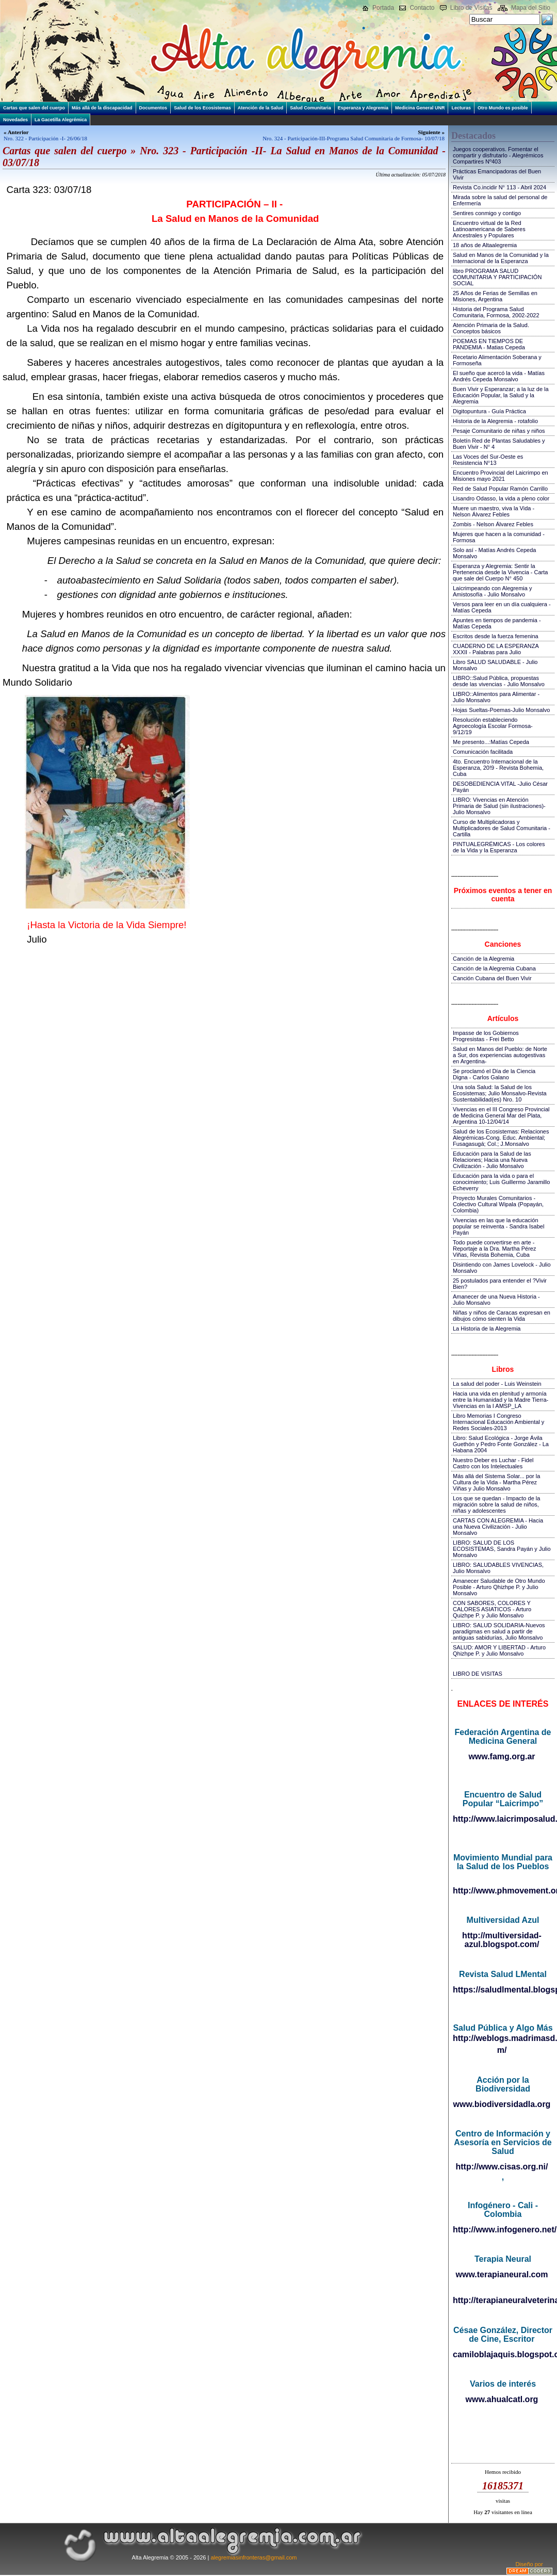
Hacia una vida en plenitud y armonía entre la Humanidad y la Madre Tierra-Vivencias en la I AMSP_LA (500, 1399)
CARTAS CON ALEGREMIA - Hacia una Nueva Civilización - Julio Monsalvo (498, 1526)
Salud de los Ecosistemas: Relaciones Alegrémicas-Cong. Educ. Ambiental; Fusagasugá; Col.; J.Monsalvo (501, 1137)
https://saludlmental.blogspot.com (502, 1989)
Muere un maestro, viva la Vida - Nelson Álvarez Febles (493, 511)
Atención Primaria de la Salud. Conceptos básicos (491, 328)
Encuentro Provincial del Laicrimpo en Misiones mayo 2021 (500, 475)
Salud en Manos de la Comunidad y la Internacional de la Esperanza (501, 258)
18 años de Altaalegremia (485, 245)
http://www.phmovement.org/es (502, 1890)
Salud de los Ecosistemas (202, 107)
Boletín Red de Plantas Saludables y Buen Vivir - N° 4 (499, 444)
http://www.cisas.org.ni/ (502, 2166)
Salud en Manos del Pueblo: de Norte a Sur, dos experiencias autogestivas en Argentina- (500, 1055)
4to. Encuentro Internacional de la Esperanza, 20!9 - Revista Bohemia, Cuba (498, 767)
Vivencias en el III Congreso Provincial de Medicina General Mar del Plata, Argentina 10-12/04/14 (501, 1115)
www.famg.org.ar (501, 1756)
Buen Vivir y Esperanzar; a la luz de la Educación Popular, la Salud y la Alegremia (501, 395)
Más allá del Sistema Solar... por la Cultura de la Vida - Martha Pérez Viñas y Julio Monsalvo (496, 1482)
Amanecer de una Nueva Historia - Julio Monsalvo (496, 1299)
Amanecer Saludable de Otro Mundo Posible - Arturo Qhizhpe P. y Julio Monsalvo (499, 1587)
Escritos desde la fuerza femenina (495, 636)
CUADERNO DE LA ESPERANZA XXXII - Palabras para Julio (495, 649)
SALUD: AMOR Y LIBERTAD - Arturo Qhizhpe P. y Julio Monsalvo (499, 1650)
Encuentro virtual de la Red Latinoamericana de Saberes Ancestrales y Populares (489, 229)
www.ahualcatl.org (502, 2399)
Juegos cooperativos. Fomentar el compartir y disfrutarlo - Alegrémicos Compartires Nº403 (498, 155)
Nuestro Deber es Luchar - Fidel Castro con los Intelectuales (493, 1463)
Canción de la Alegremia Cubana (494, 968)
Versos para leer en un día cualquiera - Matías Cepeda (502, 607)
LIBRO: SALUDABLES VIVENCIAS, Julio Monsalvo (498, 1568)
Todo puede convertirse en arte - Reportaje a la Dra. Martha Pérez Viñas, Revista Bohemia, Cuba (494, 1248)
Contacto (421, 7)
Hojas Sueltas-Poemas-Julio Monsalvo (501, 710)
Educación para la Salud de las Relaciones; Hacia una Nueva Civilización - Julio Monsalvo (492, 1160)
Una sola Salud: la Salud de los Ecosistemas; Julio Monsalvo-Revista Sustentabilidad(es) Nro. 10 (500, 1093)
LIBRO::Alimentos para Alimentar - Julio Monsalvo (496, 697)
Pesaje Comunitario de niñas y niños (499, 431)
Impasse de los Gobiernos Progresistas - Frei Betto (486, 1036)
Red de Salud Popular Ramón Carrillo (500, 488)
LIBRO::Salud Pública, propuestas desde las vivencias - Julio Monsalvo (499, 681)
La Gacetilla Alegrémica (61, 119)
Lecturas (461, 107)
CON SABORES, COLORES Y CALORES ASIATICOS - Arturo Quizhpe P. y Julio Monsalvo (492, 1609)
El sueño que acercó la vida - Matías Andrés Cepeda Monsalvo (499, 376)
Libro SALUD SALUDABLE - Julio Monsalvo (495, 665)
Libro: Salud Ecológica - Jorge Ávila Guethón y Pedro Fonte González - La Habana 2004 (501, 1444)
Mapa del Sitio (530, 7)
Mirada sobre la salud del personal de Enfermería (500, 200)
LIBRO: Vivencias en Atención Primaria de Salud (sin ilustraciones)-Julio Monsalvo (499, 806)
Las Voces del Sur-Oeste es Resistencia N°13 (488, 459)
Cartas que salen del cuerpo (34, 107)
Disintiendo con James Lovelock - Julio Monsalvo (502, 1267)
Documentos (153, 107)
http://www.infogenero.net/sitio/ (502, 2229)
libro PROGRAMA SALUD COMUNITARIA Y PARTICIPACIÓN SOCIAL (497, 277)
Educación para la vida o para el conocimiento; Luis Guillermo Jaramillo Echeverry (501, 1182)
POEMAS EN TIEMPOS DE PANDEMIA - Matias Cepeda (489, 344)
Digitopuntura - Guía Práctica (489, 411)
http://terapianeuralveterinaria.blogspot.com (502, 2300)
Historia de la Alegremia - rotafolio (495, 421)
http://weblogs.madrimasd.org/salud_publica (502, 2038)
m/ (502, 2050)
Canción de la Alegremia (483, 958)
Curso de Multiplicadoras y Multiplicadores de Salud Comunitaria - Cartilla (501, 828)
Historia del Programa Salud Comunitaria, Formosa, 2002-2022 (496, 312)
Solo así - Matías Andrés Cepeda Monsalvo (494, 553)
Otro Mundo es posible (503, 107)
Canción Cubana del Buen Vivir (492, 978)
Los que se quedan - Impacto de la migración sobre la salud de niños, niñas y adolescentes (496, 1504)
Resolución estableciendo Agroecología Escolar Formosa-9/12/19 (493, 726)
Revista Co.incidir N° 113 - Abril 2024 (499, 187)
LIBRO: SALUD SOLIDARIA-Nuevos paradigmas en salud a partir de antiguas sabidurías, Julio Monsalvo (499, 1631)
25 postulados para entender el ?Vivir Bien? (500, 1283)
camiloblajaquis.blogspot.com (502, 2354)
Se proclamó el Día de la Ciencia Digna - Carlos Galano (494, 1074)
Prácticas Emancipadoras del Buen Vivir (497, 174)
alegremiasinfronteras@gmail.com (253, 2557)
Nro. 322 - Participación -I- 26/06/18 (45, 138)
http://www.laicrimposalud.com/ (502, 1818)
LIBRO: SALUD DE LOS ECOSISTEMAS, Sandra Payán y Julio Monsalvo (502, 1549)
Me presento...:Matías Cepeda (491, 742)
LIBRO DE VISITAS (477, 1674)
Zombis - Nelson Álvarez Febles (493, 524)
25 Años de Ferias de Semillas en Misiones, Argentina (495, 296)
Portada (383, 7)
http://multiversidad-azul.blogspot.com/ (502, 1940)
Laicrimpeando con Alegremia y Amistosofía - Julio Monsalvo (492, 591)
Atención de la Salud (261, 107)
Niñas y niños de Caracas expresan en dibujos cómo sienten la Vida (501, 1315)
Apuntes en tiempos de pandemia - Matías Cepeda (497, 623)
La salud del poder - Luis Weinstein (497, 1384)
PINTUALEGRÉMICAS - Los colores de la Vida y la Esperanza (499, 847)
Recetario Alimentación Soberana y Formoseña (497, 360)
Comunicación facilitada (483, 752)
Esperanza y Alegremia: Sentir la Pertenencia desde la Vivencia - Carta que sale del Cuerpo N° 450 (500, 572)
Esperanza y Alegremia (363, 107)
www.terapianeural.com (501, 2274)
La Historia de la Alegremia (486, 1328)
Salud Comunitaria (310, 107)
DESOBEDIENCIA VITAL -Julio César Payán (500, 787)
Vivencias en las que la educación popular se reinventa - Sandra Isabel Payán (498, 1226)
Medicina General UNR (420, 107)
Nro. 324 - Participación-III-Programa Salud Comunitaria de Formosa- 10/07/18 (354, 138)
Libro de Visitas (471, 7)
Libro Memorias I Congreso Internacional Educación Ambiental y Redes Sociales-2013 (498, 1422)
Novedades (15, 119)
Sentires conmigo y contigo (487, 213)
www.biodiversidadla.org (502, 2104)
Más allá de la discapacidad (102, 107)
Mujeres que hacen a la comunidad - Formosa (499, 537)
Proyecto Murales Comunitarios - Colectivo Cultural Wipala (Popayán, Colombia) (498, 1204)
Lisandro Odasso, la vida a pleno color (501, 498)
